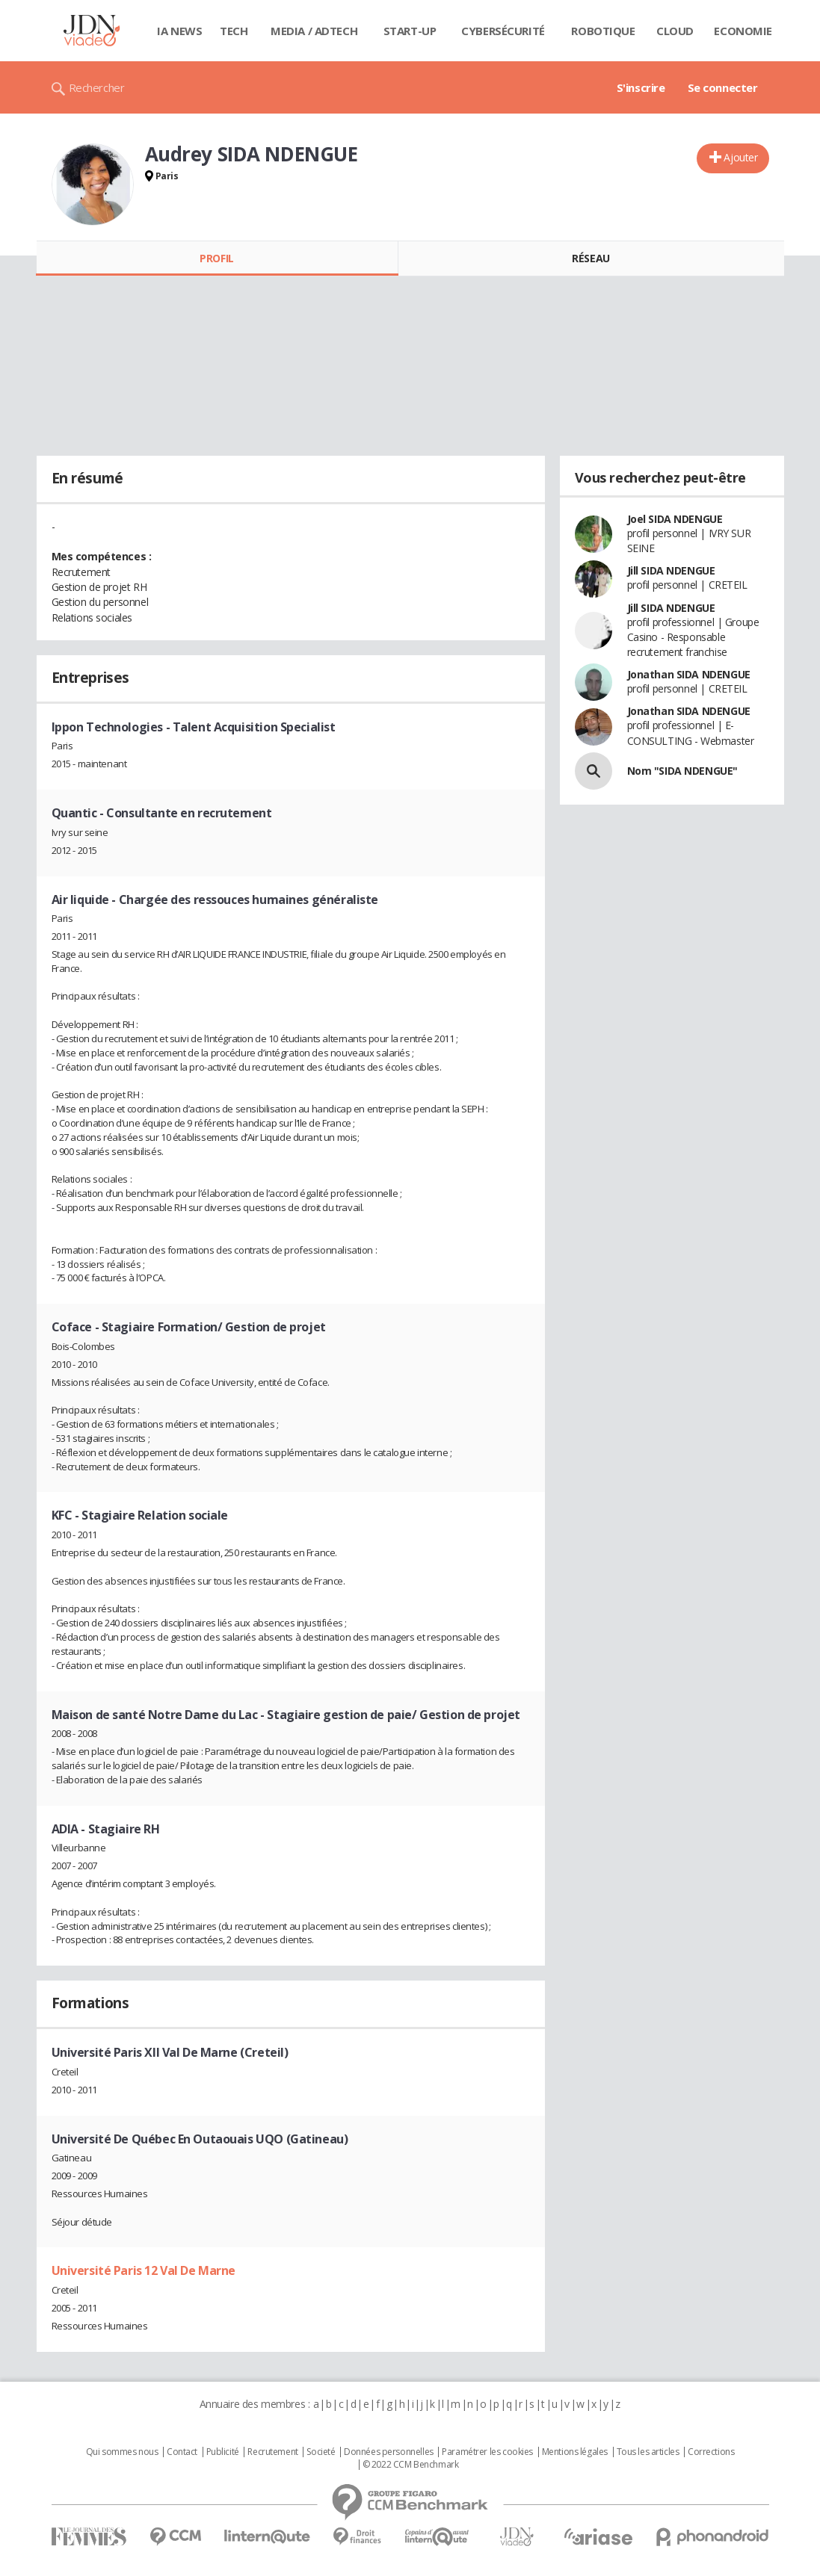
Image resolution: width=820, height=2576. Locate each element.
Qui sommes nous (122, 2452)
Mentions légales (575, 2452)
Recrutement (272, 2452)
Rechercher (97, 87)
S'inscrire (641, 87)
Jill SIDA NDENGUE (671, 570)
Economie (743, 30)
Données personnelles (389, 2452)
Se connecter (723, 87)
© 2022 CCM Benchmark (411, 2464)
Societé (320, 2452)
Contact (182, 2452)
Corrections (711, 2452)
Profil (216, 258)
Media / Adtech (314, 30)
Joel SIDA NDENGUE (675, 519)
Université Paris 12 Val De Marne (144, 2270)
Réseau (590, 258)
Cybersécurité (503, 30)
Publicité (222, 2452)
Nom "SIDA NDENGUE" (682, 771)
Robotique (603, 30)
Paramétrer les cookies (487, 2452)
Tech (233, 30)
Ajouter (740, 157)
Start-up (410, 30)
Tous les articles (648, 2452)
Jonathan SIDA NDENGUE (688, 674)
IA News (179, 30)
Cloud (675, 30)
